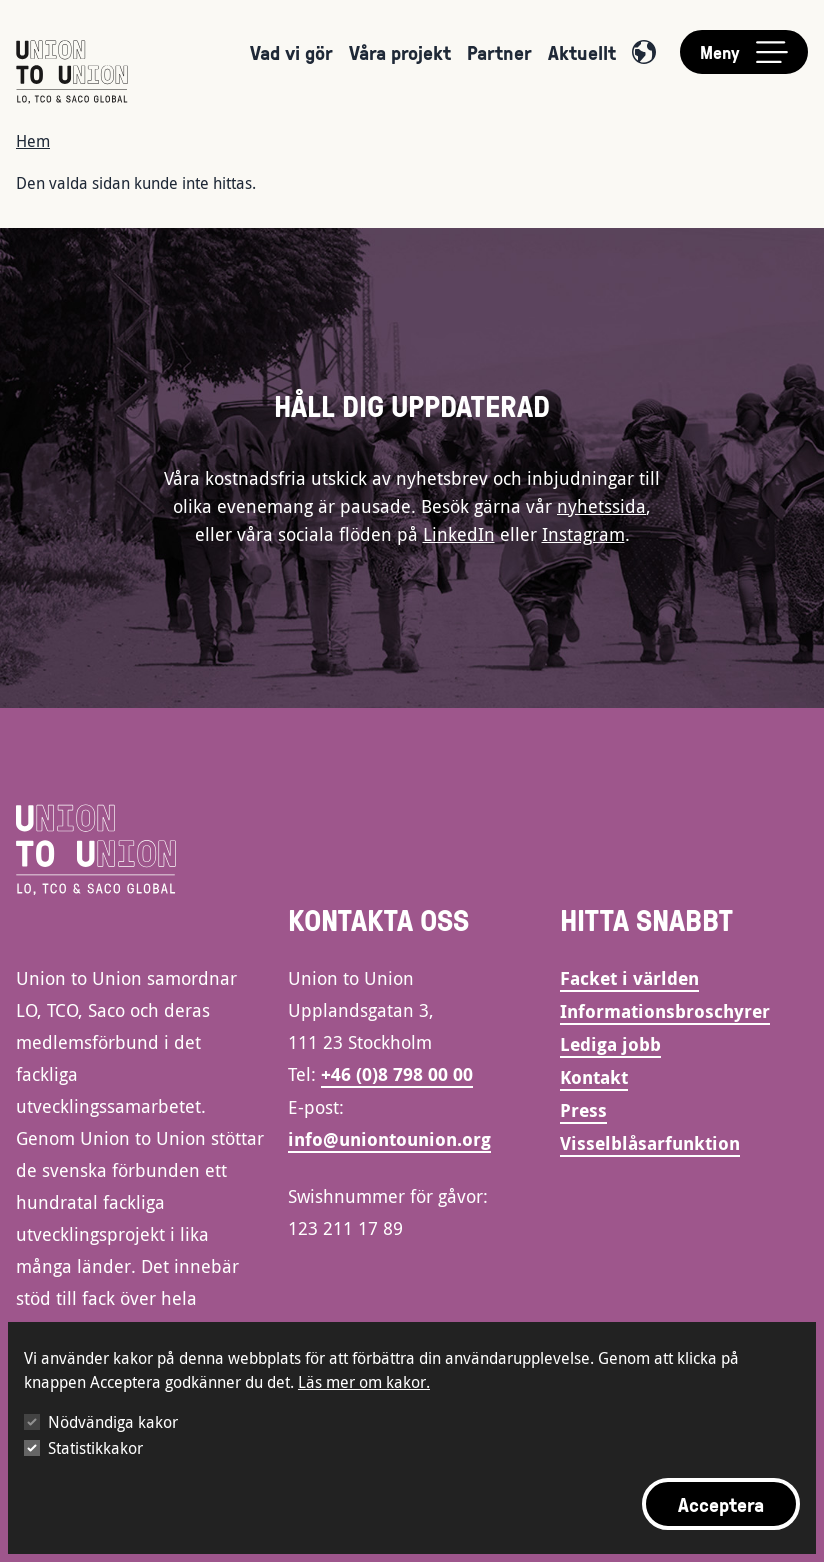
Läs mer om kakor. (364, 1382)
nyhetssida (601, 506)
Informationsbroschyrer (665, 1011)
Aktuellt (582, 52)
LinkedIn (459, 534)
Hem (33, 141)
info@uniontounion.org (389, 1139)
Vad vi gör (291, 52)
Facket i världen (629, 978)
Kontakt (594, 1077)
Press (583, 1110)
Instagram (583, 534)
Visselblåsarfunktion (650, 1143)
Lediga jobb (610, 1044)
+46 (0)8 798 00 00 (397, 1074)
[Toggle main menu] (744, 52)
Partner (499, 52)
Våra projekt (400, 52)
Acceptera (721, 1504)
